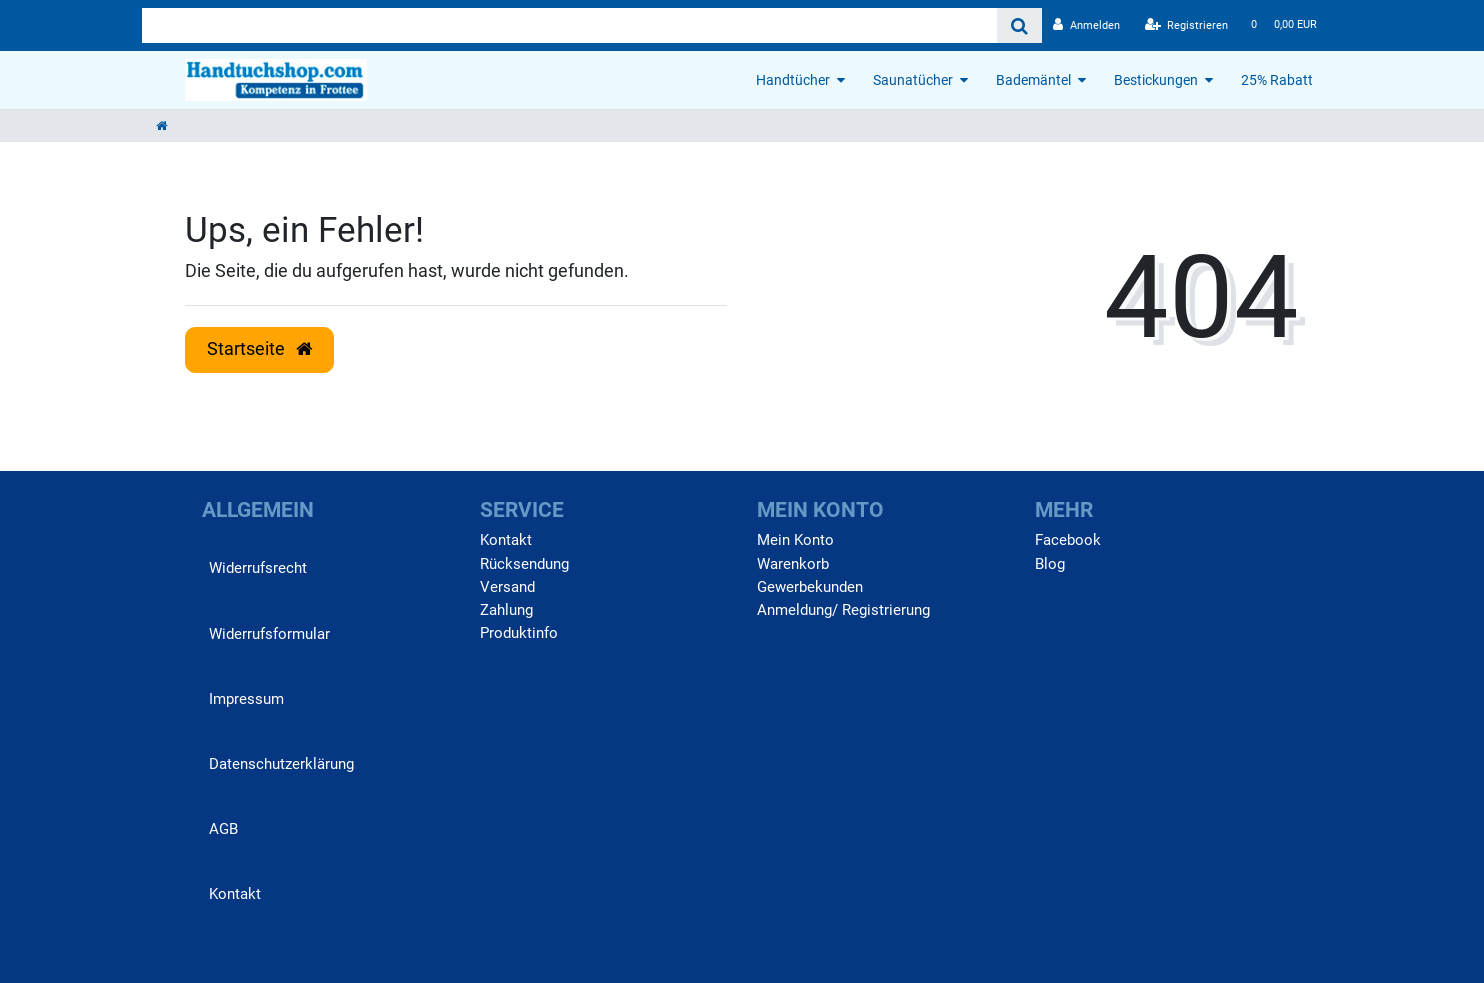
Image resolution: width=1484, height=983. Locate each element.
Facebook (1068, 540)
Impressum (246, 699)
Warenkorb (793, 564)
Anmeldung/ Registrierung (843, 610)
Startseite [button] (259, 349)
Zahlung (506, 610)
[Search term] (569, 25)
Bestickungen (1156, 80)
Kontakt (235, 894)
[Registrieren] (1187, 25)
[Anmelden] (1086, 25)
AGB (223, 829)
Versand (507, 587)
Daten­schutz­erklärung (281, 764)
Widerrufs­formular (269, 634)
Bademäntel (1033, 80)
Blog (1050, 564)
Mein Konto (795, 540)
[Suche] (1019, 25)
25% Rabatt (1277, 80)
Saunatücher (913, 80)
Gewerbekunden (810, 587)
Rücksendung (524, 564)
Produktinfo (519, 633)
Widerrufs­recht (258, 568)
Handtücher (793, 80)
